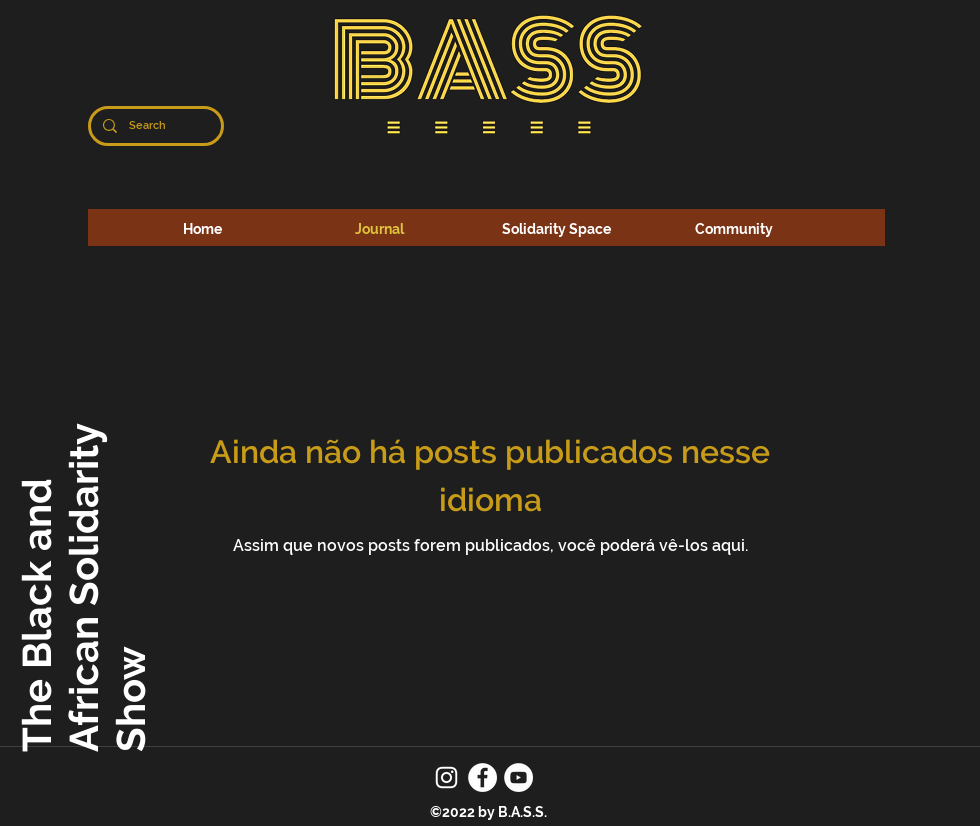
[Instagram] (446, 777)
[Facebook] (482, 777)
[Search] (154, 126)
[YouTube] (518, 777)
